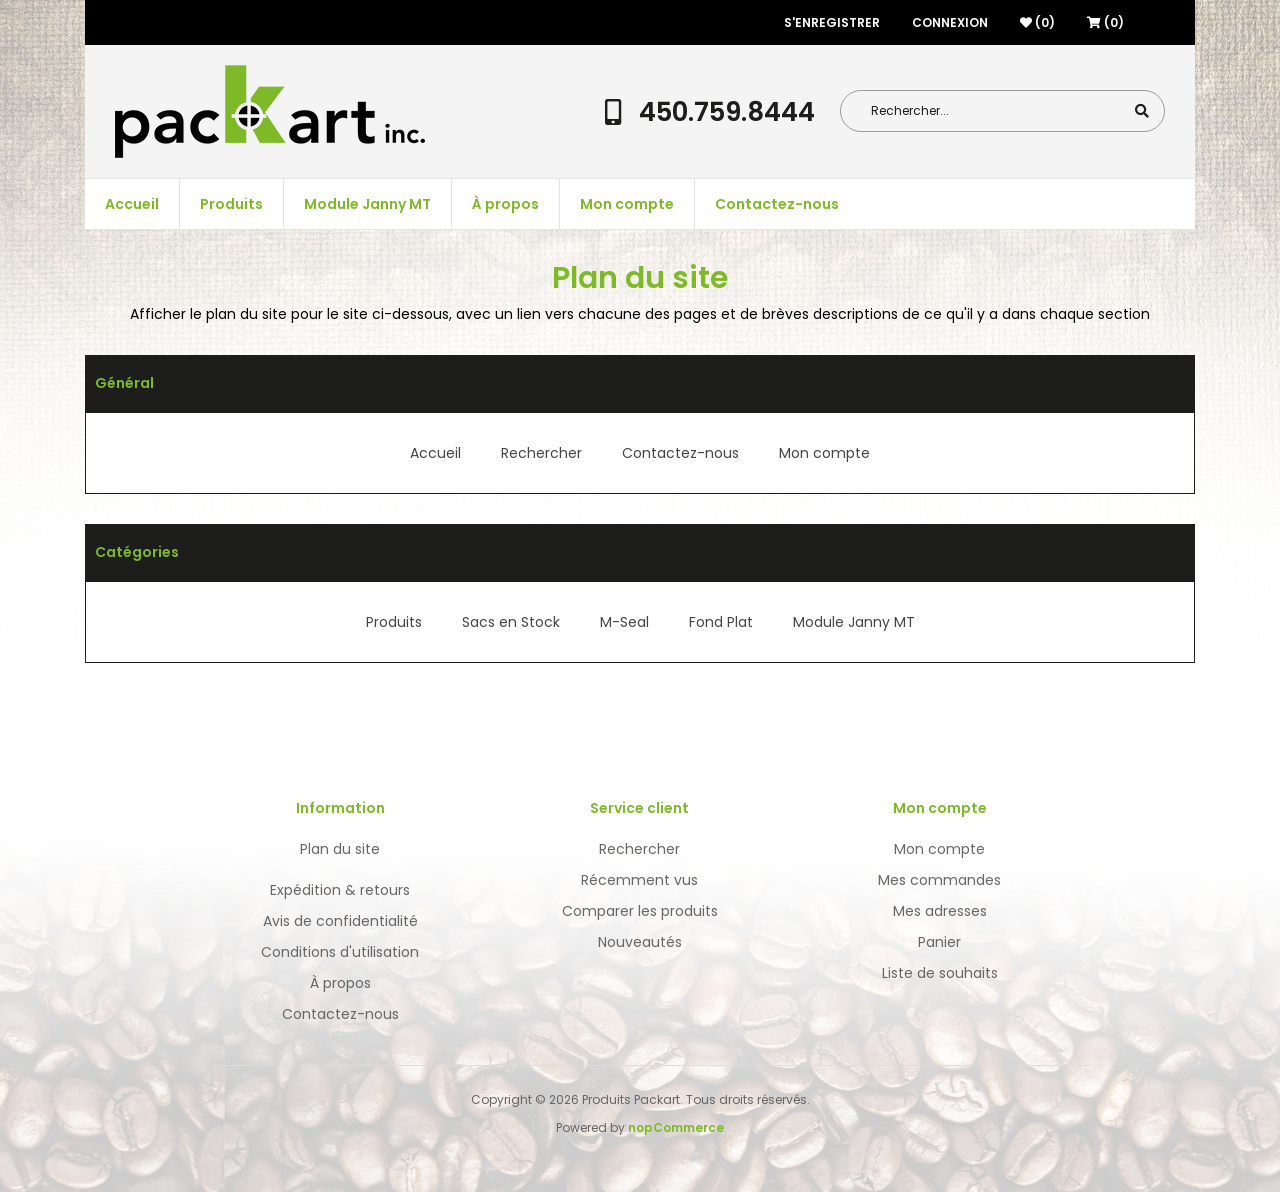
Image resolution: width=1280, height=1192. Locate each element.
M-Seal (624, 622)
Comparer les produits (640, 911)
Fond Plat (721, 622)
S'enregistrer (832, 22)
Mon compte (627, 204)
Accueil (132, 204)
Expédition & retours (340, 890)
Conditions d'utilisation (340, 952)
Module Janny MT (367, 204)
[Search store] (996, 111)
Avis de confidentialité (340, 921)
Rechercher (541, 453)
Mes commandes (939, 880)
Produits (231, 204)
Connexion (950, 22)
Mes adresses (940, 911)
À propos (505, 204)
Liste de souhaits (940, 973)
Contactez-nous (777, 204)
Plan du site (340, 849)
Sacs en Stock (511, 622)
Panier (939, 942)
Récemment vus (639, 880)
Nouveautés (640, 942)
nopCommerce (676, 1127)
